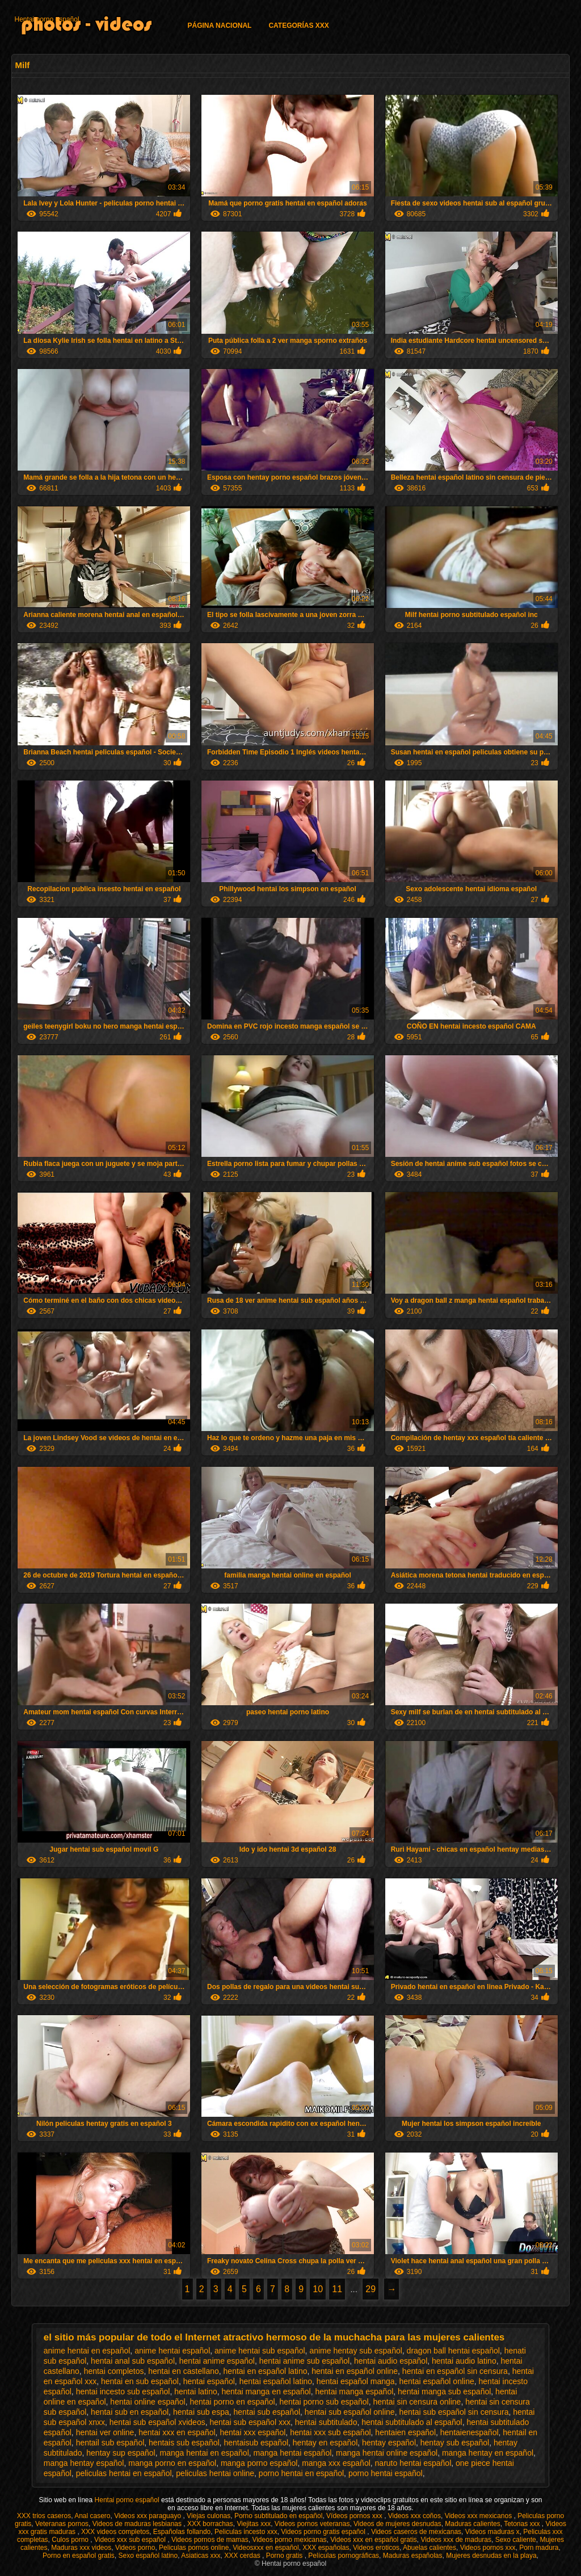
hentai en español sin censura (455, 2371)
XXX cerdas (243, 2556)
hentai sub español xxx (249, 2422)
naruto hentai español (413, 2463)
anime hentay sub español (355, 2350)
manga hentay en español (487, 2452)
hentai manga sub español (444, 2391)
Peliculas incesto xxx (245, 2532)
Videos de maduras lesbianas (138, 2524)
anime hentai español (172, 2350)
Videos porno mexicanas (289, 2540)
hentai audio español (390, 2360)
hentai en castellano (183, 2371)
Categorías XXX (298, 26)
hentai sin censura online (417, 2401)
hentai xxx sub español (330, 2432)
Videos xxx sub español (130, 2540)
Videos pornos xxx (488, 2548)
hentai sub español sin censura (453, 2411)
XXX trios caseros (44, 2516)
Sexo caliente (515, 2540)
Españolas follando (181, 2532)
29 (370, 2289)
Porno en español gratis (79, 2556)
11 (337, 2289)
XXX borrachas (210, 2524)
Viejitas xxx (254, 2524)
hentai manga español (354, 2391)
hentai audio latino (464, 2360)
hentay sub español (454, 2442)
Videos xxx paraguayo (148, 2516)
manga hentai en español (204, 2452)
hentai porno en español (232, 2401)
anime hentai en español (87, 2350)
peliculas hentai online (215, 2473)
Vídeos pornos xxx (355, 2516)
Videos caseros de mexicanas (416, 2532)
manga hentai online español (386, 2452)
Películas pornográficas (343, 2556)
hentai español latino (275, 2381)
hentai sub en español (130, 2411)
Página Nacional (219, 26)
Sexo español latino (148, 2556)
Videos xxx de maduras (456, 2540)
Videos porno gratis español (324, 2532)
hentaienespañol (469, 2432)
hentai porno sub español (323, 2401)
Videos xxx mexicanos (479, 2516)
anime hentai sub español (259, 2350)
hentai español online (436, 2381)
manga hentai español (293, 2452)
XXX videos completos (115, 2532)
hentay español (389, 2442)
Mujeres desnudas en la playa (491, 2556)
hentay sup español (120, 2452)
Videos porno (135, 2548)
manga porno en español (172, 2463)
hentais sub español (184, 2442)
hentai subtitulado (326, 2422)
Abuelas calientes (429, 2548)
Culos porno (71, 2540)
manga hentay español (84, 2463)
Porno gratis (285, 2556)
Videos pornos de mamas (210, 2540)
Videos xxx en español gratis (373, 2540)
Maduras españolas (413, 2556)
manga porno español (259, 2463)
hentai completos (114, 2371)
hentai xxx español (252, 2432)
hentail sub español (110, 2442)
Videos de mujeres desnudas (397, 2524)
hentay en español (325, 2442)
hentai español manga (356, 2381)
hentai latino (195, 2391)
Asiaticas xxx (200, 2556)
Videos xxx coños (414, 2516)
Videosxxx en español (266, 2548)
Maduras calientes (472, 2524)
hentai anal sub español (133, 2360)
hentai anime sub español (304, 2360)
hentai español (209, 2381)
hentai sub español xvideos (157, 2422)
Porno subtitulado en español (278, 2516)
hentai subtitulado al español (411, 2422)
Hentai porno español (46, 19)
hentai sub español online (350, 2411)
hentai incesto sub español (123, 2391)
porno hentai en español (301, 2473)
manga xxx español (336, 2463)
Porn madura (538, 2548)
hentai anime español (217, 2360)
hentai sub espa (201, 2411)
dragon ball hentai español (453, 2350)
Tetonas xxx (523, 2524)
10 (318, 2289)
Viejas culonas (208, 2516)
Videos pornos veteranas (312, 2524)
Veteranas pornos (62, 2524)
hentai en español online (354, 2371)
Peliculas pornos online (194, 2548)
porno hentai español (385, 2473)
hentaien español (405, 2432)
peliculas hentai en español (124, 2473)
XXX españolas (325, 2548)
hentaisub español (256, 2442)
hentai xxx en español (176, 2432)
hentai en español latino (266, 2371)
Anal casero (92, 2516)
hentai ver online (105, 2432)
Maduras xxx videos (81, 2548)
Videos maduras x (492, 2532)
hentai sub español (267, 2411)
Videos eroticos (376, 2548)
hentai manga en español (266, 2391)
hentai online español (147, 2401)
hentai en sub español (140, 2381)
